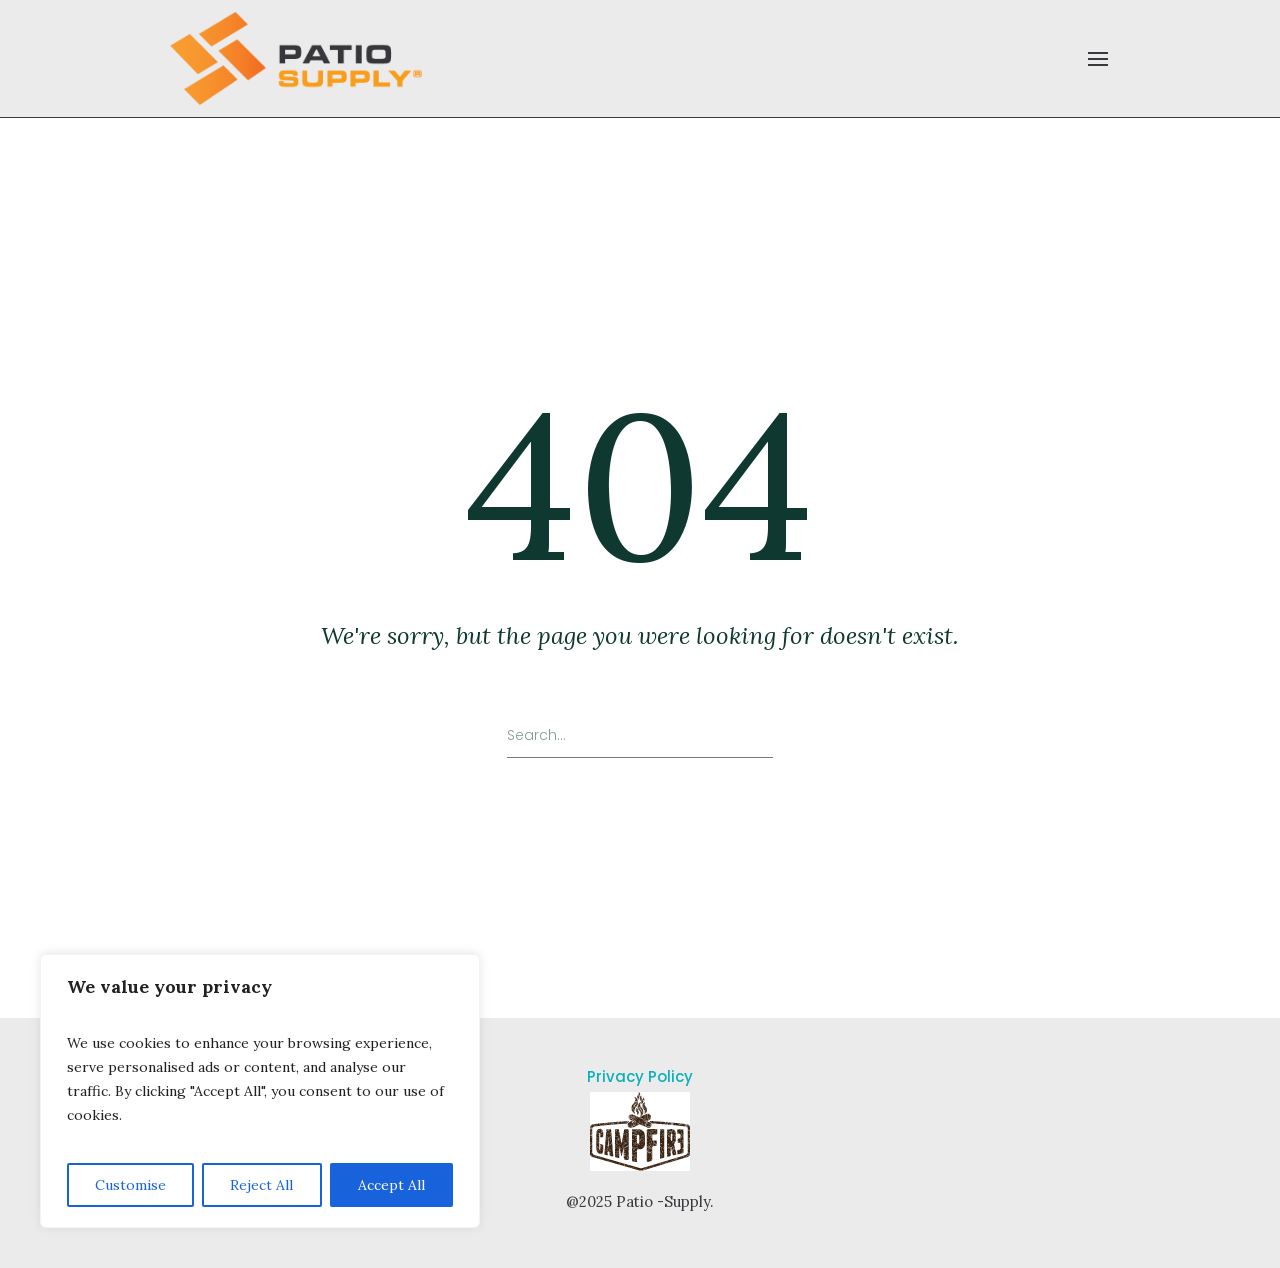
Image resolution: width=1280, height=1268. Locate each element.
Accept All (391, 1185)
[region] (260, 1091)
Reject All (261, 1185)
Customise (130, 1185)
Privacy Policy (640, 1076)
